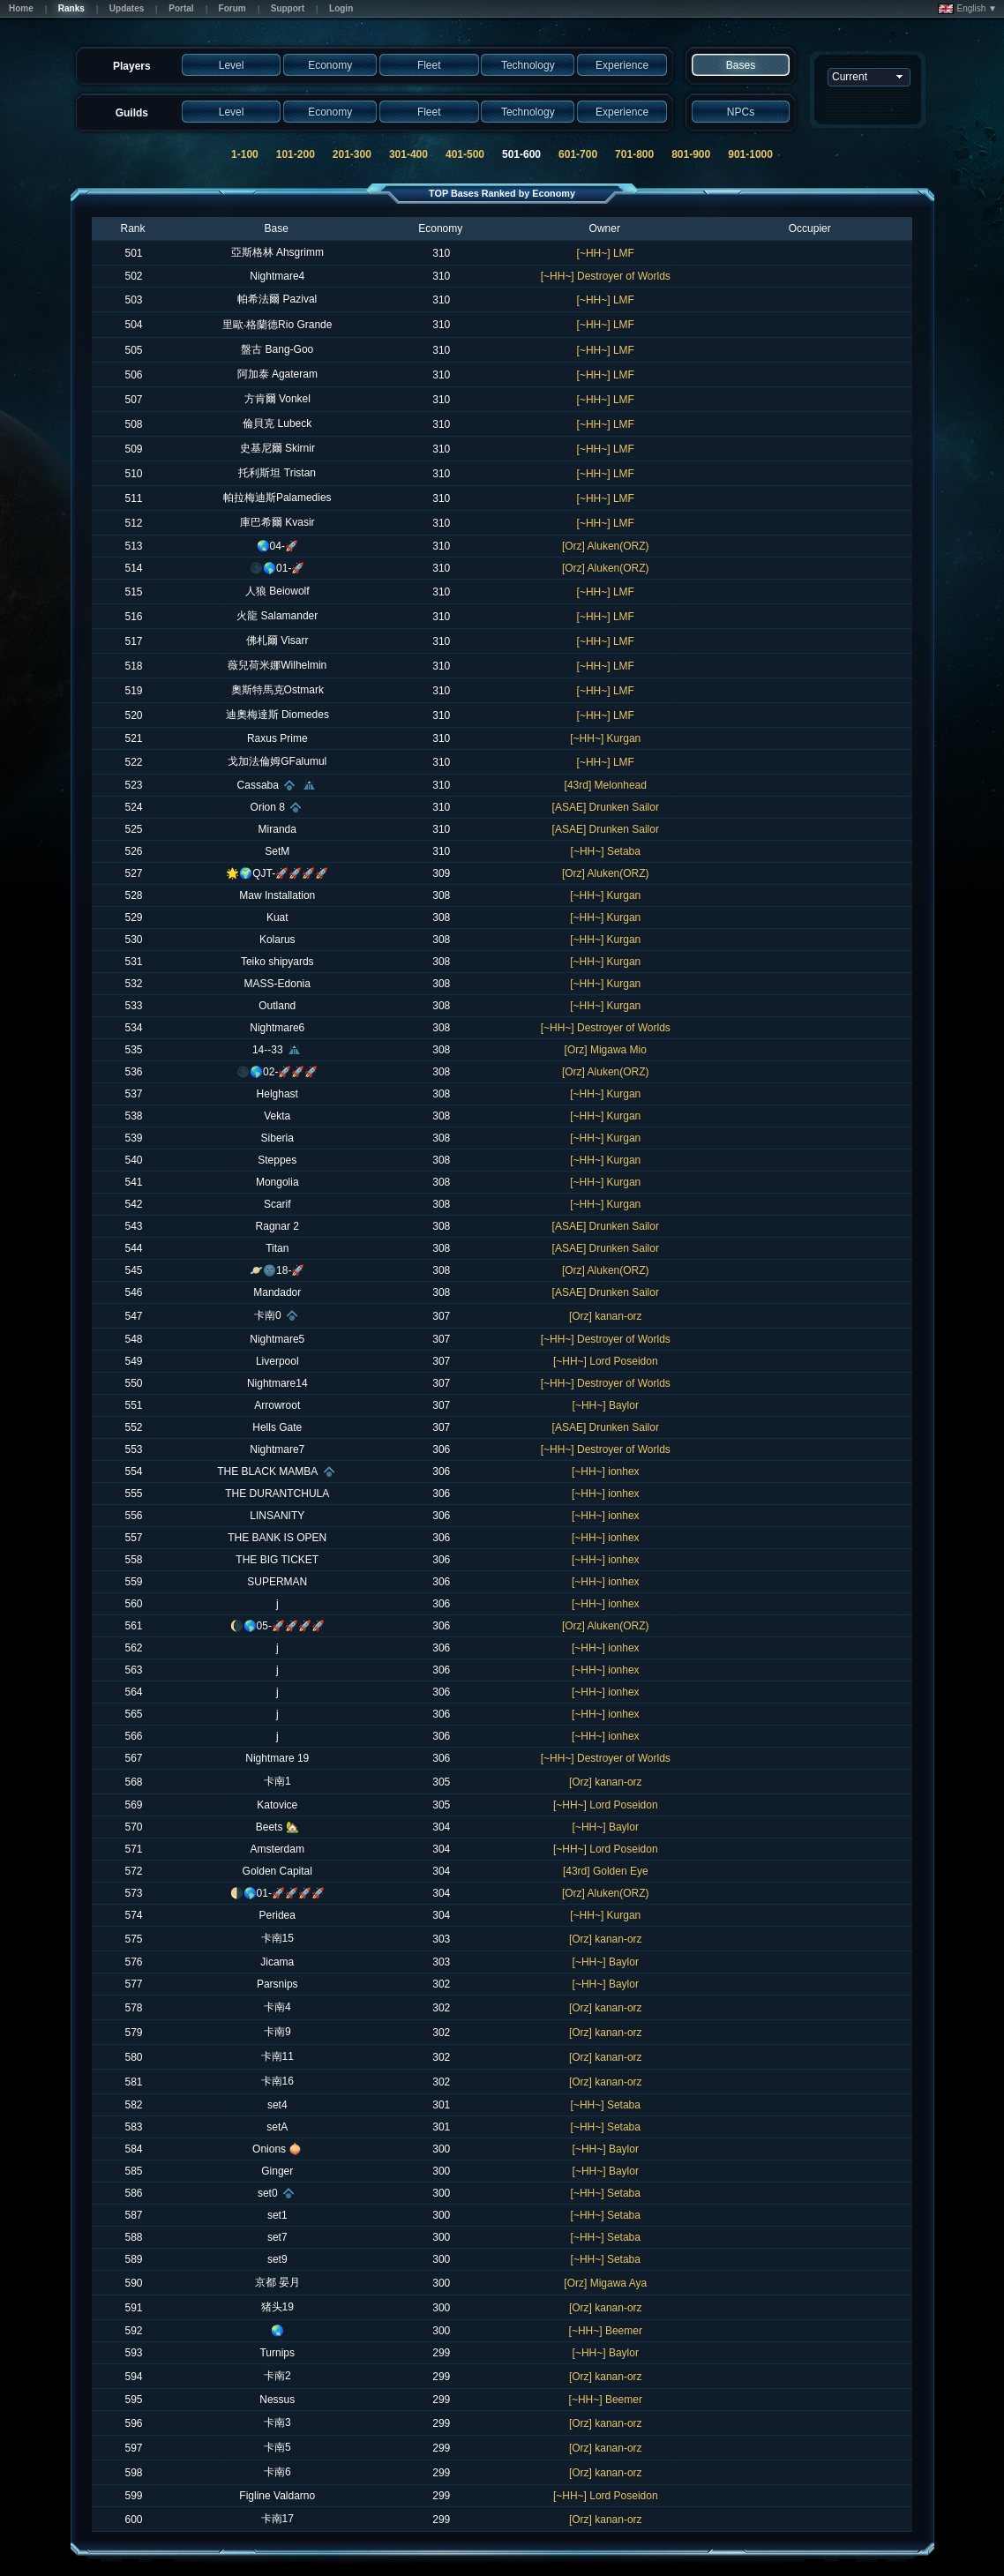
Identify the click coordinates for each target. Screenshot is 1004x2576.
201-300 (352, 154)
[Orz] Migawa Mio (606, 1050)
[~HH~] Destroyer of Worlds (606, 276)
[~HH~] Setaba (606, 851)
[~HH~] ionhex (606, 1471)
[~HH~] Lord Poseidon (605, 1361)
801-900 (690, 154)
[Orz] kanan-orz (605, 1316)
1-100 (244, 154)
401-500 (465, 154)
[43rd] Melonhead (606, 785)
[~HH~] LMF (605, 253)
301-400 (408, 154)
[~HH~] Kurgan (605, 738)
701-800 (634, 154)
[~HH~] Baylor (606, 1405)
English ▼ (967, 9)
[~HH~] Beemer (605, 2331)
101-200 (295, 154)
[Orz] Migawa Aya (605, 2283)
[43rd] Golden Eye (605, 1871)
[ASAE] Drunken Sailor (605, 807)
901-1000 (750, 154)
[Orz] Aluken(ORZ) (605, 546)
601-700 (577, 154)
